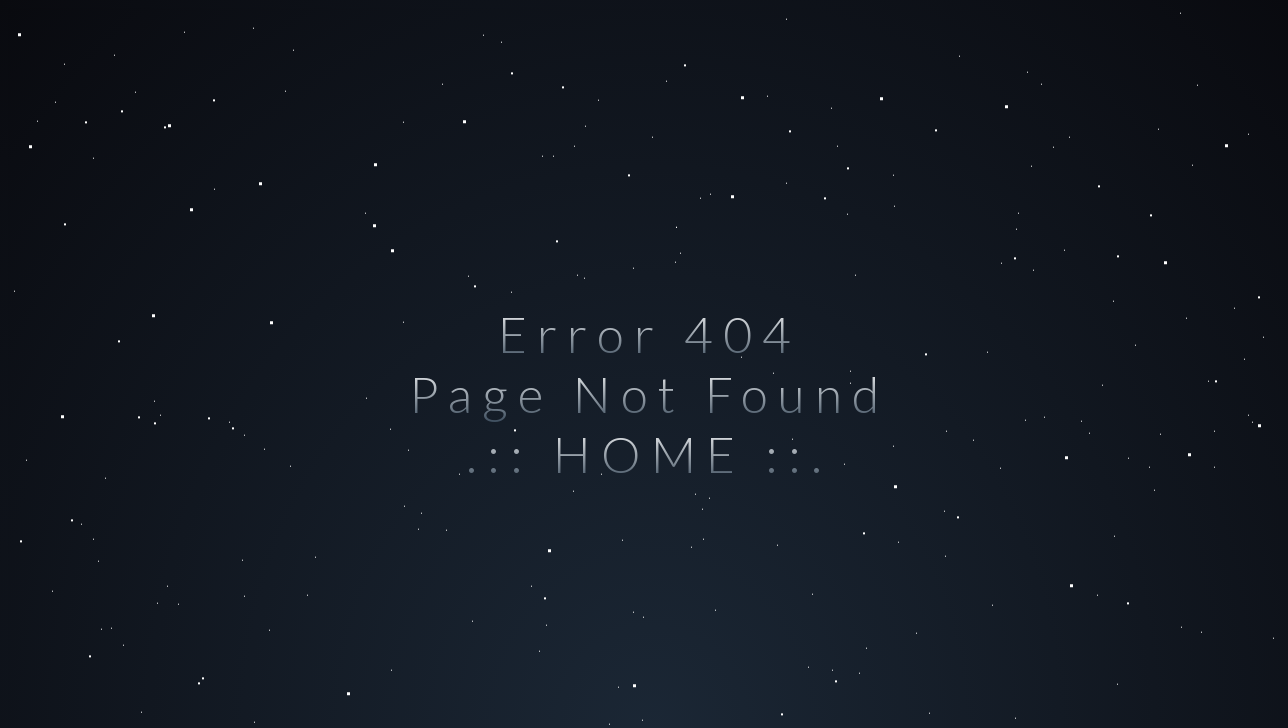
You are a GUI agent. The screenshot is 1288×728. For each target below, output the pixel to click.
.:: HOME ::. (649, 454)
